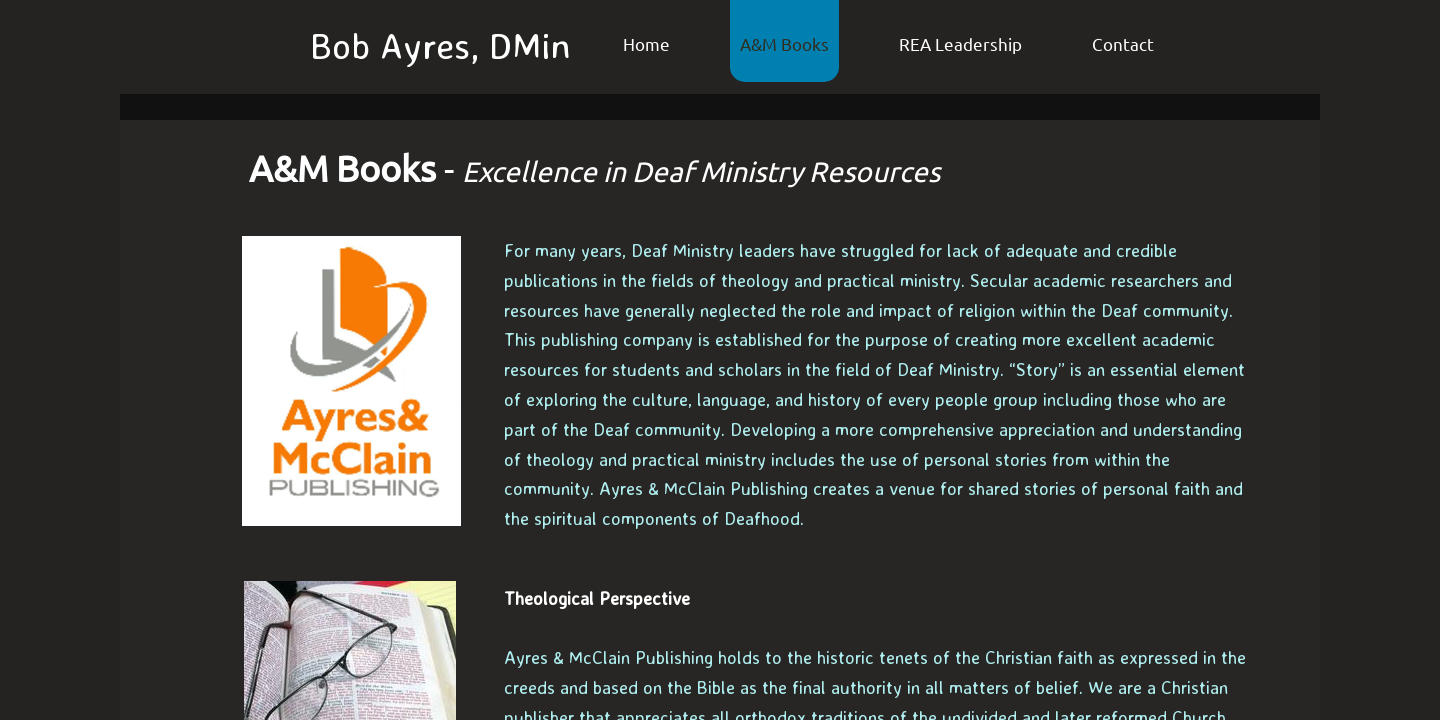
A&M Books (784, 43)
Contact (1123, 43)
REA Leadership (960, 43)
